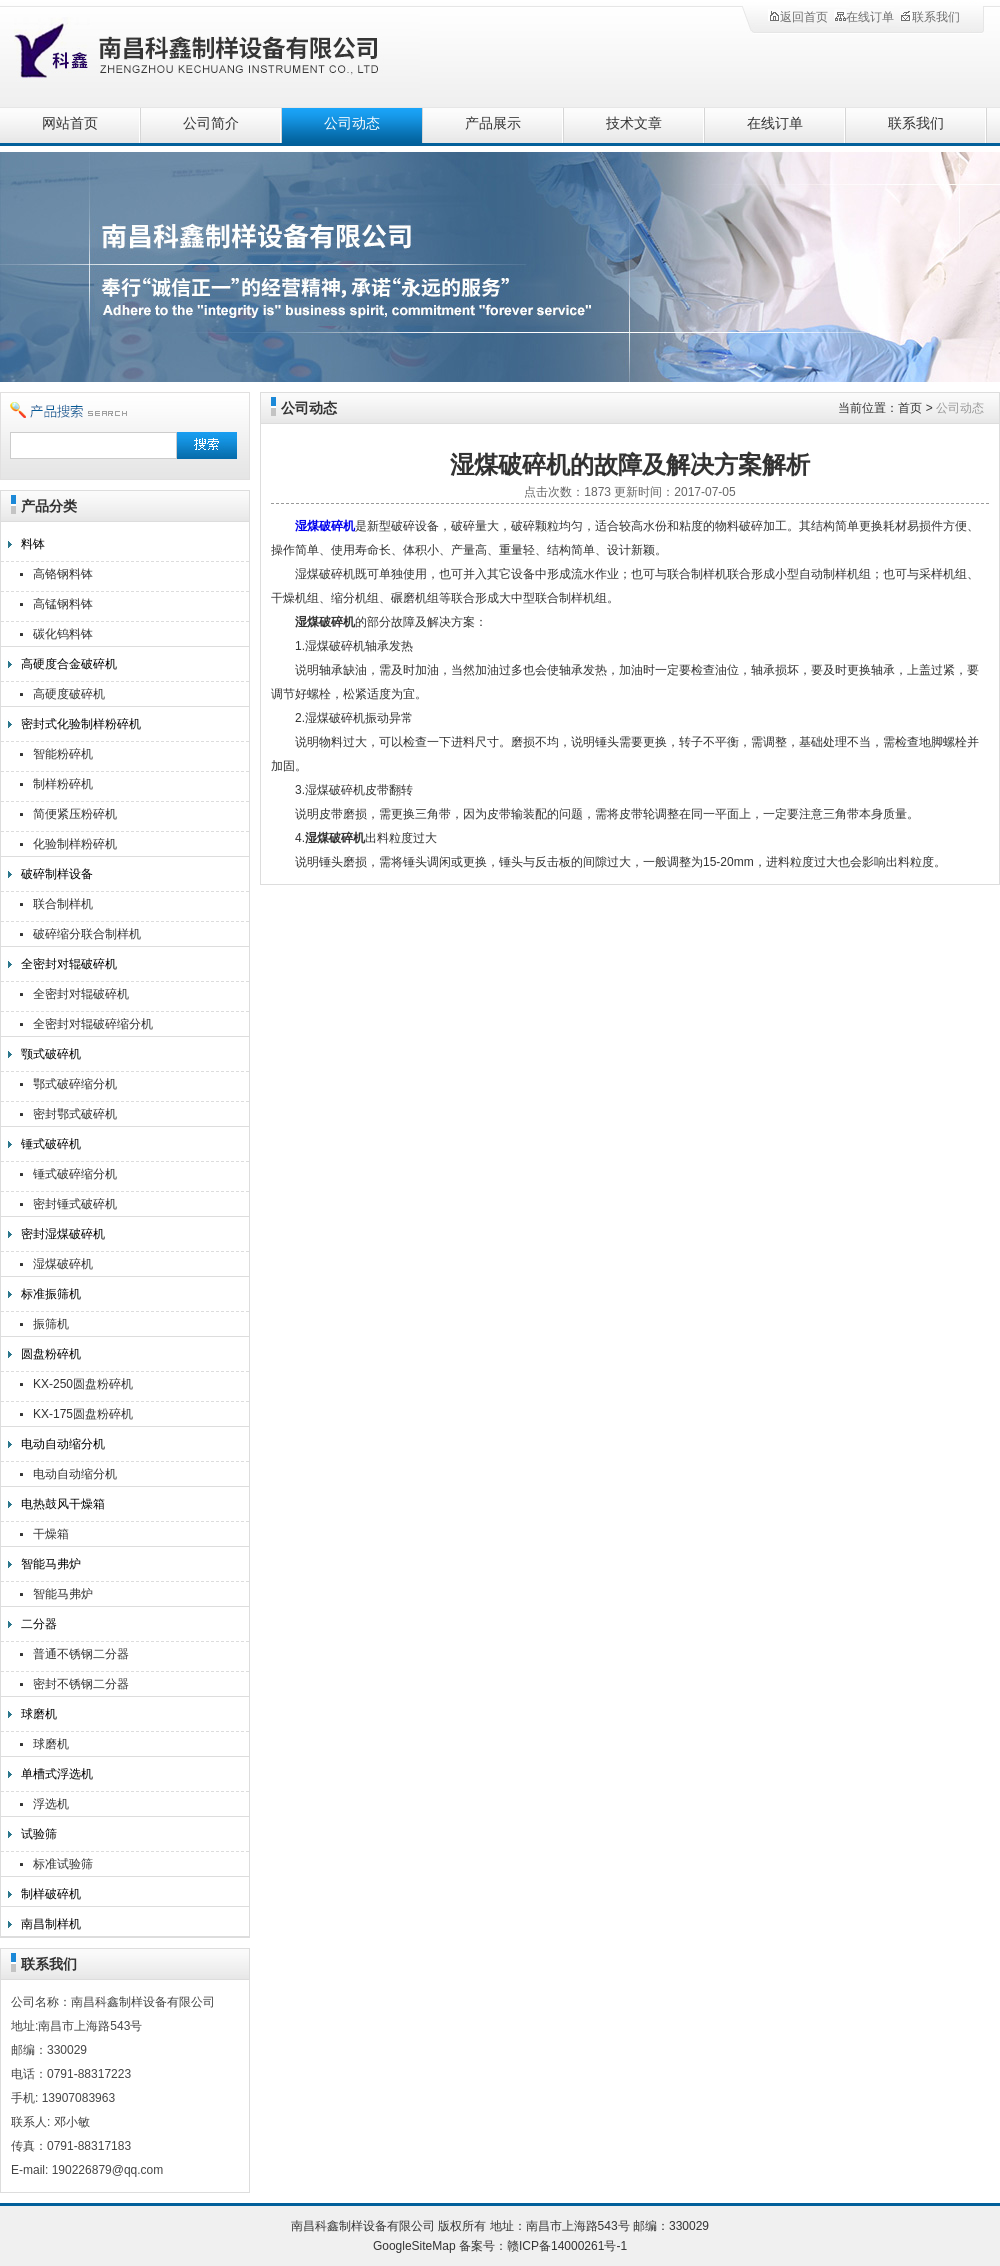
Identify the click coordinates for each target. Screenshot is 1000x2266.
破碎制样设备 (57, 874)
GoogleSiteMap (414, 2246)
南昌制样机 (51, 1924)
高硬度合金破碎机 (69, 664)
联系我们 (930, 17)
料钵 (33, 544)
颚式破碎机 (51, 1054)
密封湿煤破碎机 (63, 1234)
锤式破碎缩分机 (75, 1174)
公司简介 (211, 123)
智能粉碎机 (63, 754)
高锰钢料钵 (63, 604)
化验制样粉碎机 (75, 844)
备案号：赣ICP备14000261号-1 (543, 2246)
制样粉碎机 (63, 784)
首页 (910, 408)
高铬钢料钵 (63, 574)
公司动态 (352, 123)
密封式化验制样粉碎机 (81, 724)
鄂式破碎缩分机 (75, 1084)
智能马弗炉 (51, 1564)
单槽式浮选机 (57, 1774)
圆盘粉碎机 (51, 1354)
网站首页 (70, 123)
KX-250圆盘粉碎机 (83, 1384)
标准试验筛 (63, 1864)
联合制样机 (63, 904)
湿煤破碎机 (63, 1264)
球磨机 (39, 1714)
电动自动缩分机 (63, 1444)
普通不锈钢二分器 (81, 1654)
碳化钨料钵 (63, 634)
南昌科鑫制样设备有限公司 (220, 52)
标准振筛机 (51, 1294)
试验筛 (39, 1834)
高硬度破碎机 (69, 694)
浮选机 (51, 1804)
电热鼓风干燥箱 (63, 1504)
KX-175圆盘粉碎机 (83, 1414)
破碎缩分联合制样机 (87, 934)
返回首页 (798, 17)
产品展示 (493, 123)
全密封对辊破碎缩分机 (93, 1024)
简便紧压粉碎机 (75, 814)
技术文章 (634, 123)
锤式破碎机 (51, 1144)
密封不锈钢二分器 (81, 1684)
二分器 (39, 1624)
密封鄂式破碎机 (75, 1114)
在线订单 (864, 17)
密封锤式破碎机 (75, 1204)
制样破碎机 (51, 1894)
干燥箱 (51, 1534)
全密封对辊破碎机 (69, 964)
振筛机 (51, 1324)
